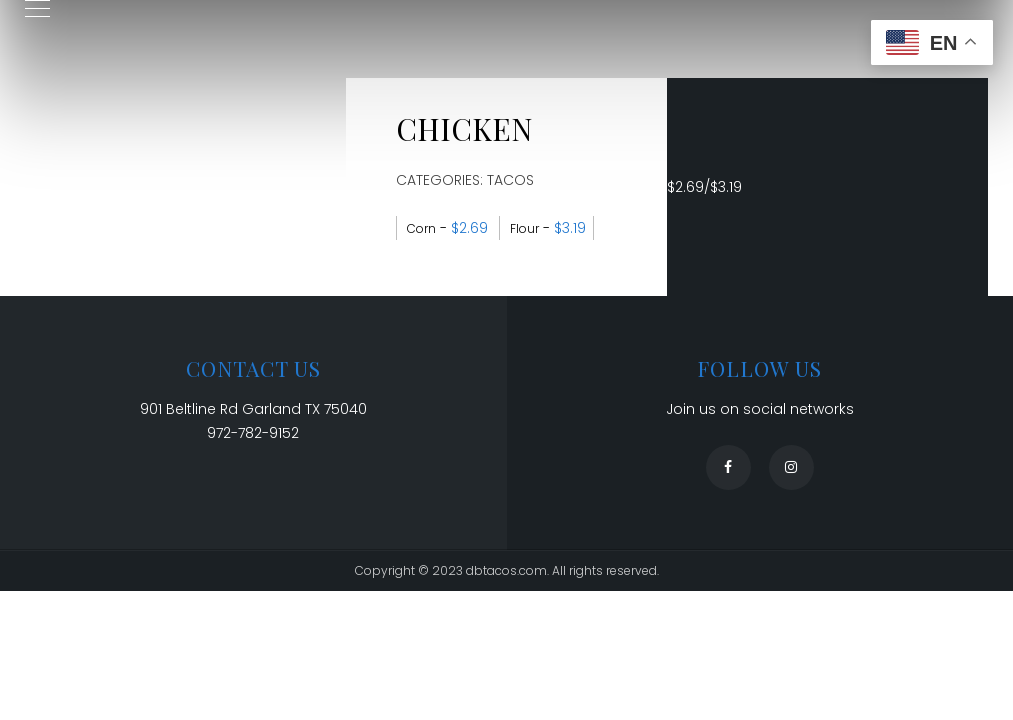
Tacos (510, 180)
